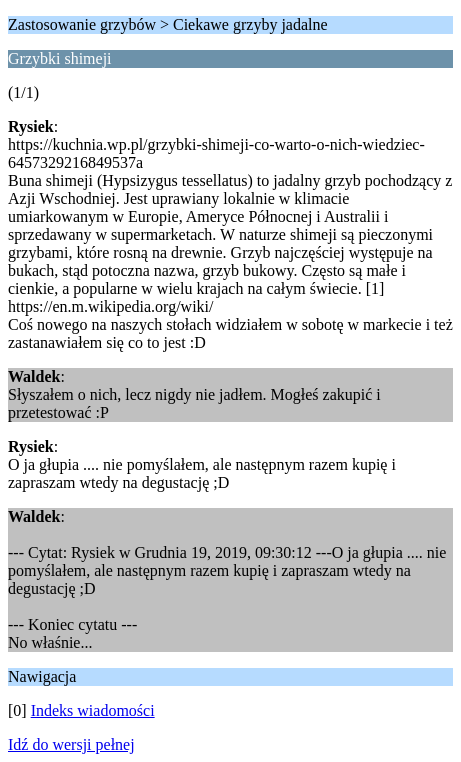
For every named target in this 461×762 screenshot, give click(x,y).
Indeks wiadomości (93, 710)
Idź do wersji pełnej (71, 744)
